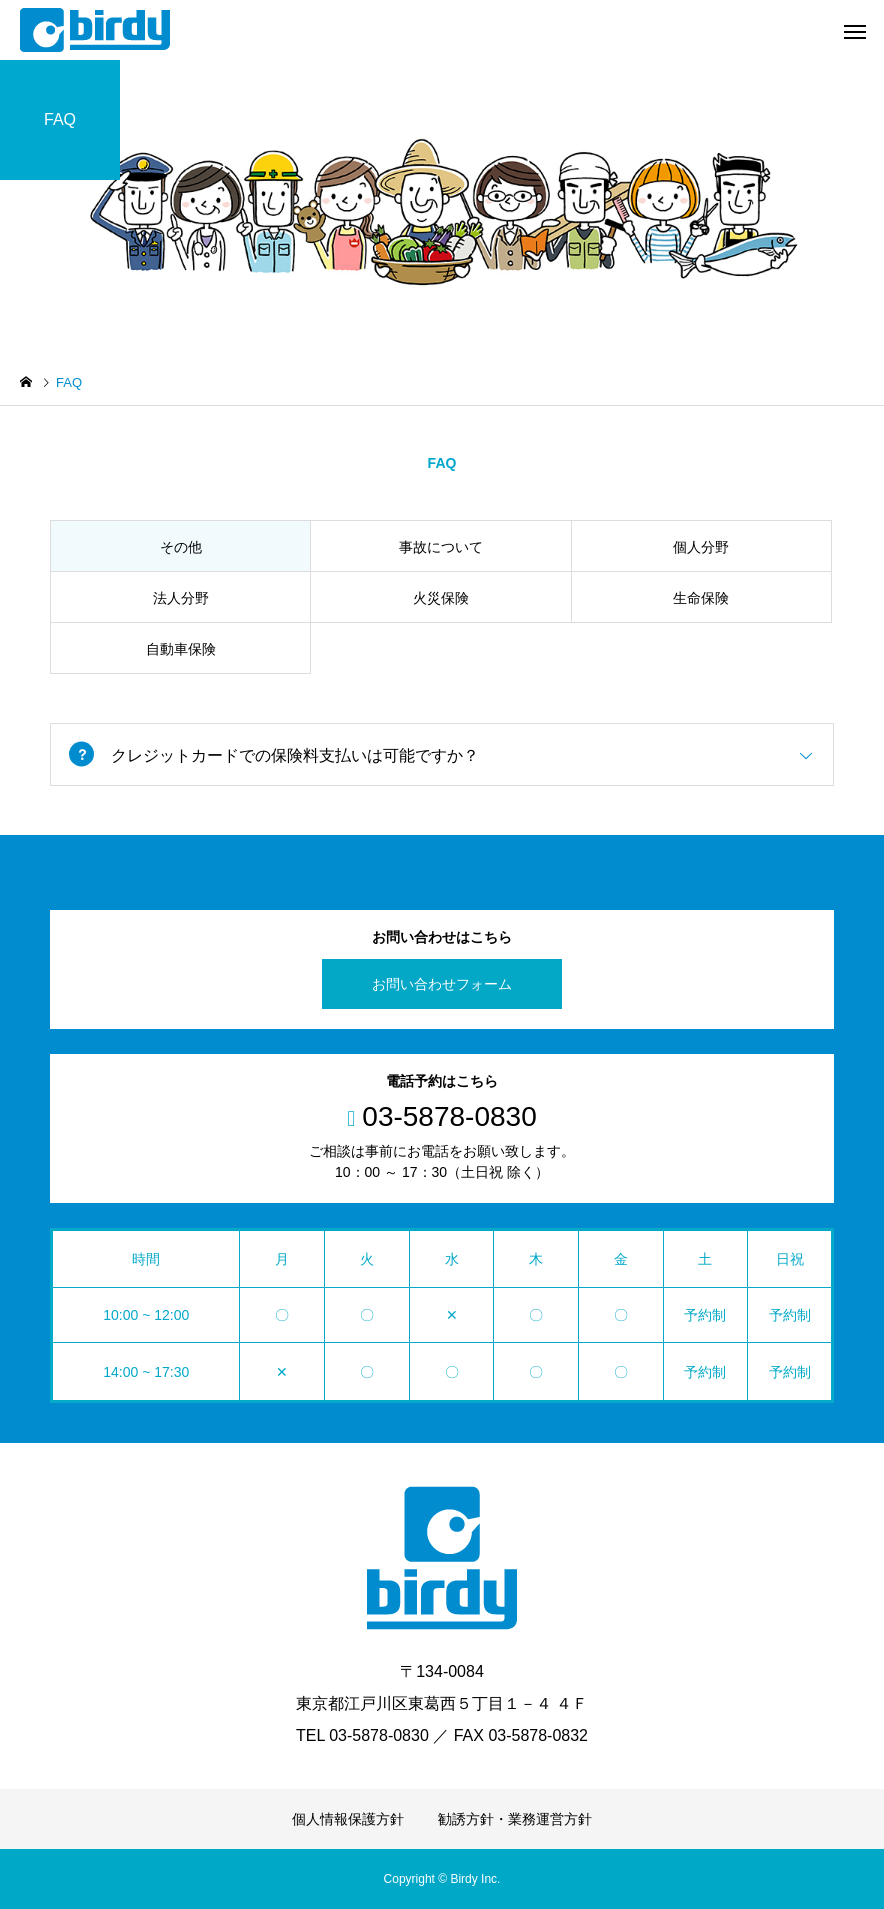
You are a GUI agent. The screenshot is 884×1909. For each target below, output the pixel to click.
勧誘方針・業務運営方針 (515, 1819)
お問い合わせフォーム (442, 984)
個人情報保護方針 (348, 1819)
